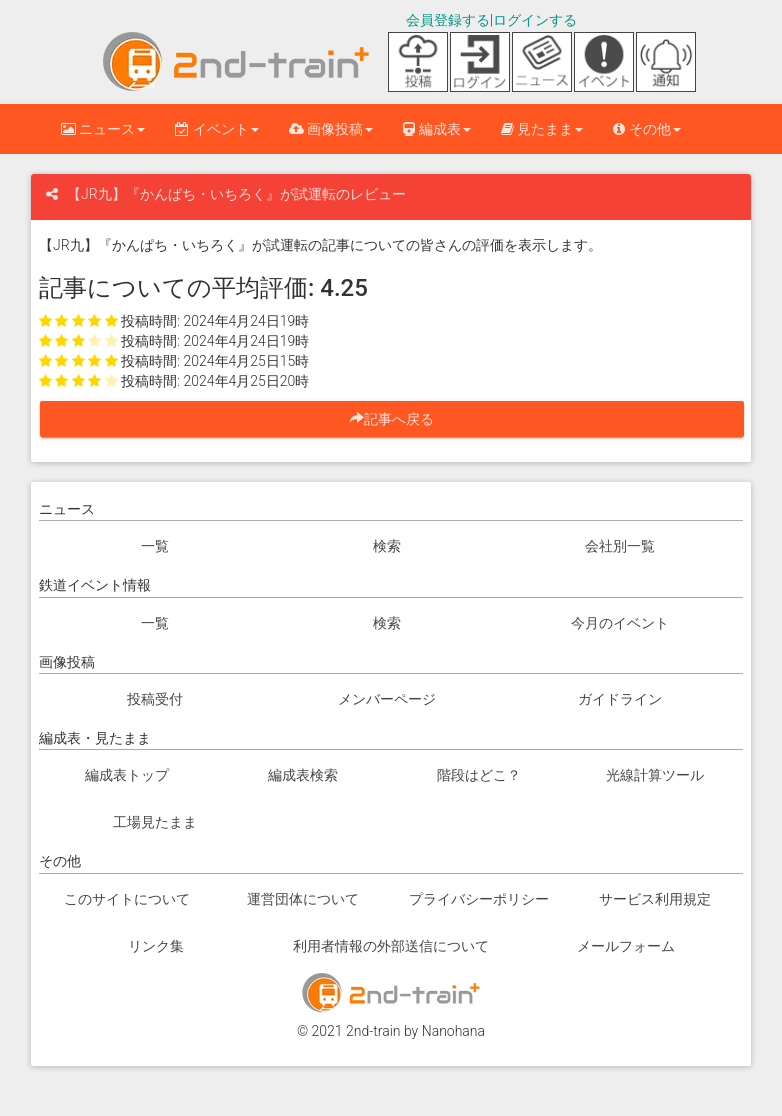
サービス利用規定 (655, 899)
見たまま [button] (542, 129)
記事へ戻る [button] (399, 419)
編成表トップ (127, 775)
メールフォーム (626, 946)
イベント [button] (216, 129)
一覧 (155, 546)
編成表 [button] (436, 129)
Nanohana (453, 1031)
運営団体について (303, 899)
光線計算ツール (655, 775)
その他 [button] (646, 129)
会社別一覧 (620, 546)
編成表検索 (303, 775)
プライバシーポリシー (479, 899)
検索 (387, 546)
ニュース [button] (103, 129)
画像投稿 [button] (331, 129)
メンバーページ (387, 699)
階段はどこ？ (479, 775)
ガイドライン (620, 699)
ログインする (535, 20)
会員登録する (448, 20)
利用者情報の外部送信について (391, 946)
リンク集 (156, 946)
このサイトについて (127, 899)
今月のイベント (620, 623)
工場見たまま (155, 822)
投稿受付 (155, 699)
